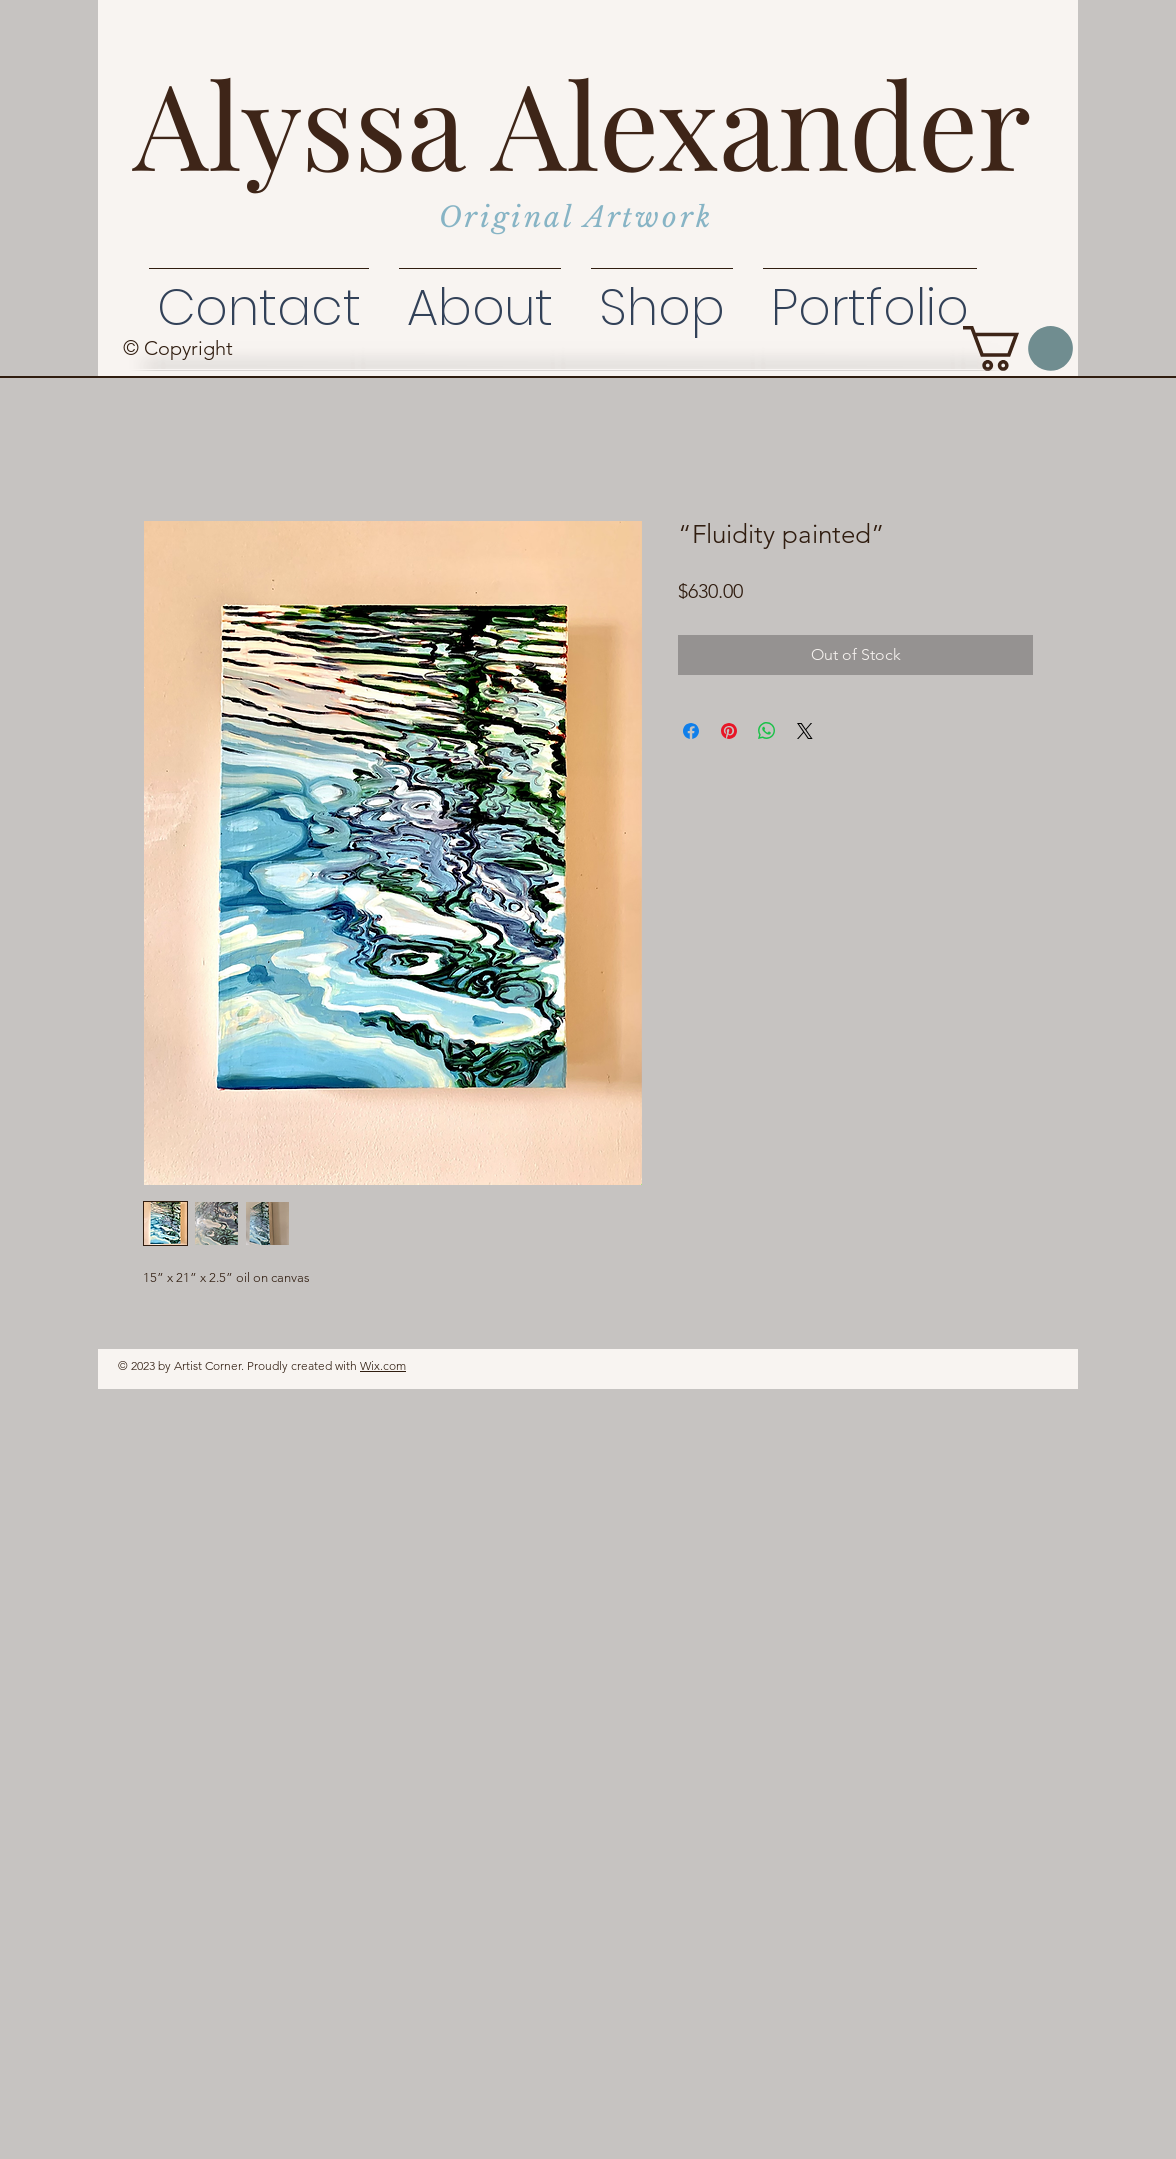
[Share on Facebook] (691, 731)
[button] (1018, 348)
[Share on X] (805, 731)
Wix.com (383, 1365)
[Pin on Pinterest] (729, 731)
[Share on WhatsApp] (767, 731)
